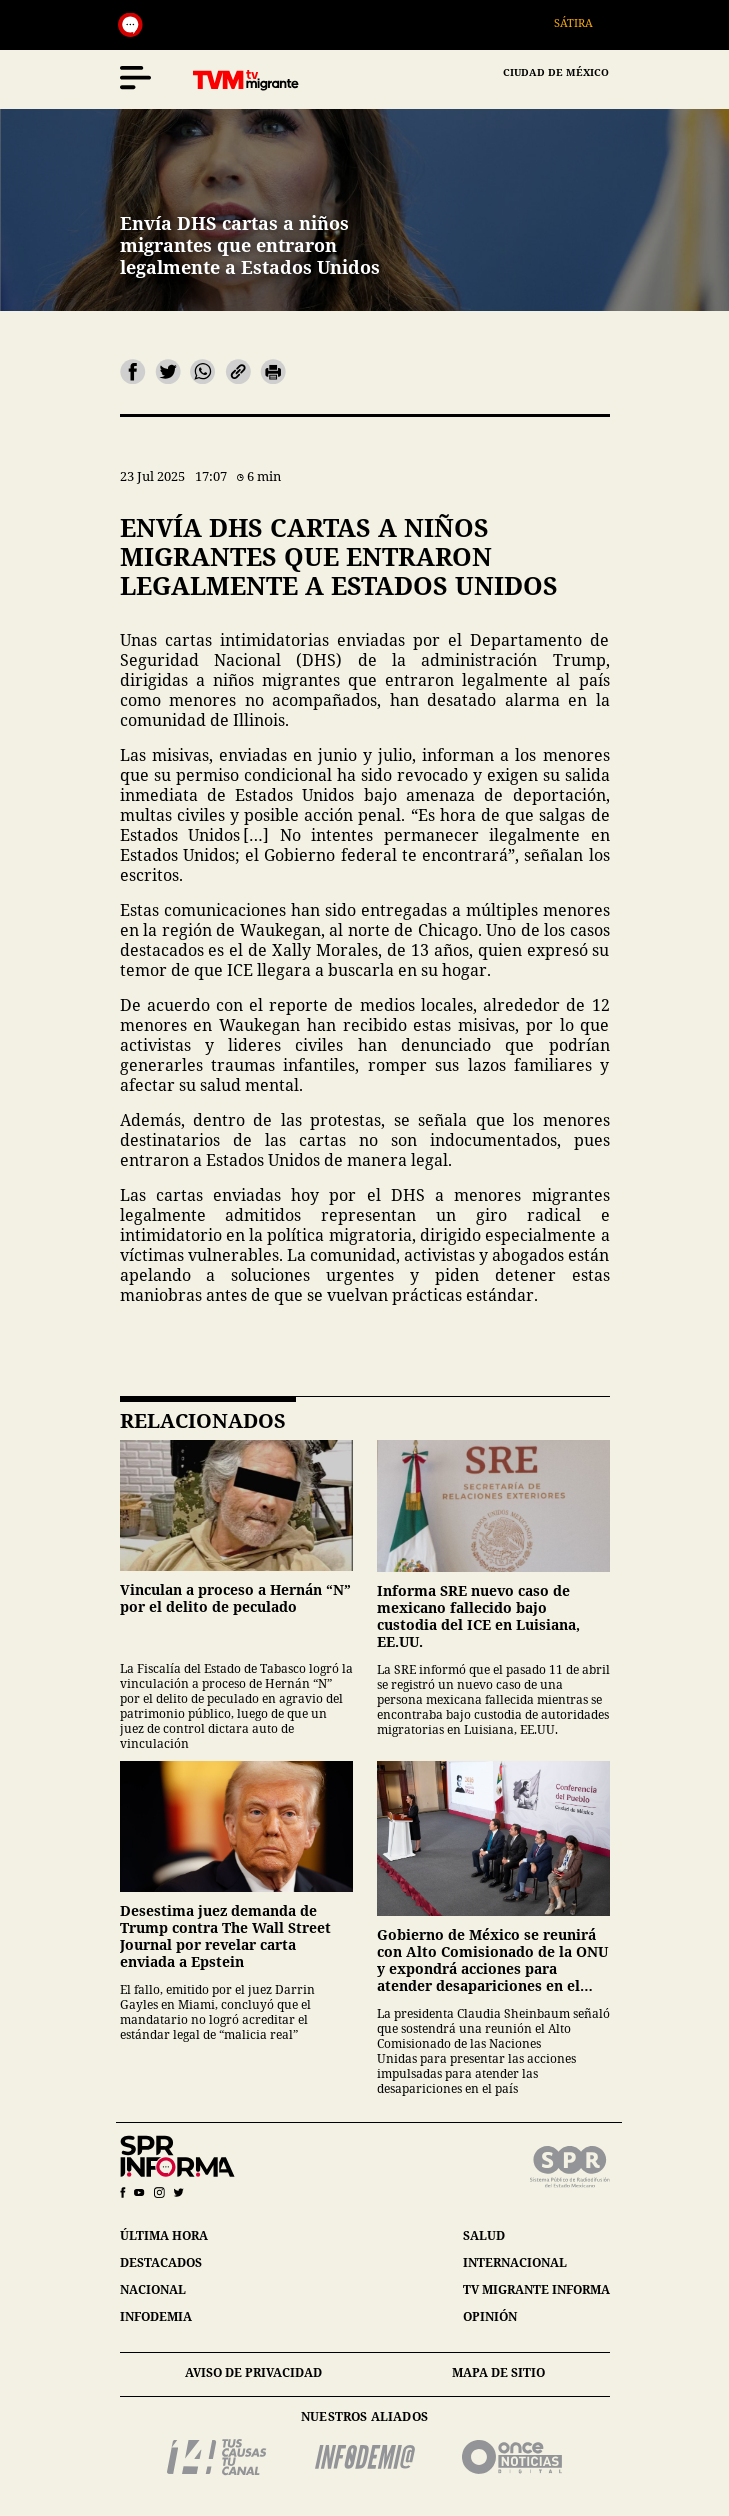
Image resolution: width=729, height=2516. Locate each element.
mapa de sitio (498, 2372)
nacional (153, 2289)
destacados (161, 2262)
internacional (515, 2262)
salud (484, 2235)
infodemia (156, 2316)
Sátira (581, 22)
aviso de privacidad (253, 2372)
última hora (164, 2235)
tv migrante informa (536, 2289)
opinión (490, 2316)
